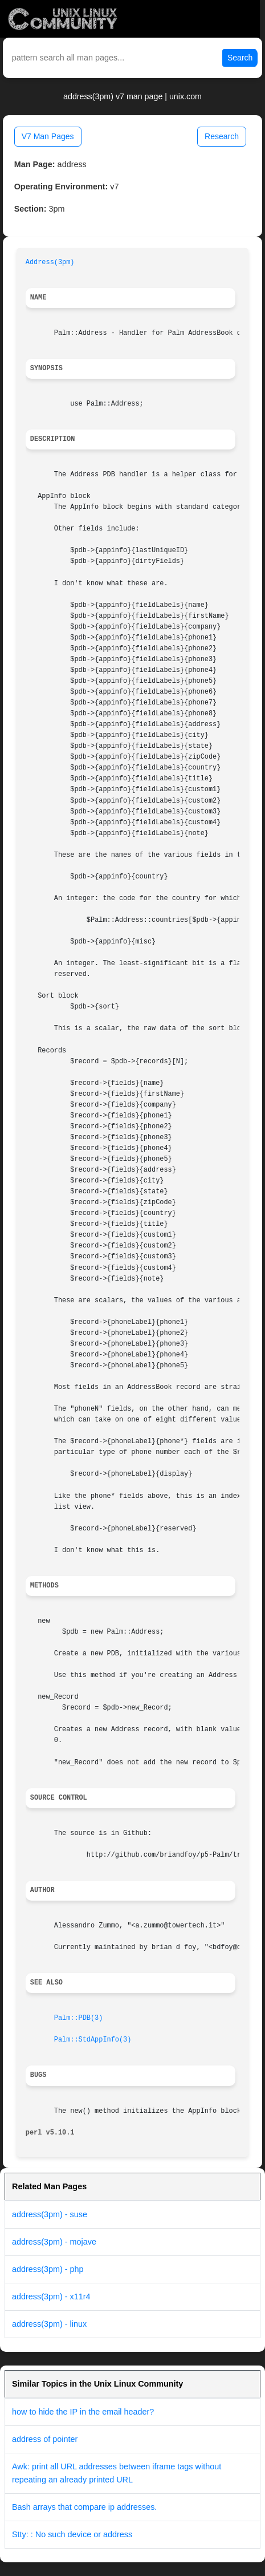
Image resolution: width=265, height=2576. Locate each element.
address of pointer (45, 2439)
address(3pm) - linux (49, 2323)
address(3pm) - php (48, 2269)
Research (222, 136)
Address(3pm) (50, 262)
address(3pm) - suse (49, 2214)
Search (239, 57)
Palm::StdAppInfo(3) (93, 2040)
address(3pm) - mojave (54, 2241)
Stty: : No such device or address (72, 2534)
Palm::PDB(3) (78, 2018)
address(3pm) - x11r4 (51, 2296)
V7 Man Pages (48, 136)
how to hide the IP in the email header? (83, 2411)
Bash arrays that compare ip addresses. (84, 2507)
